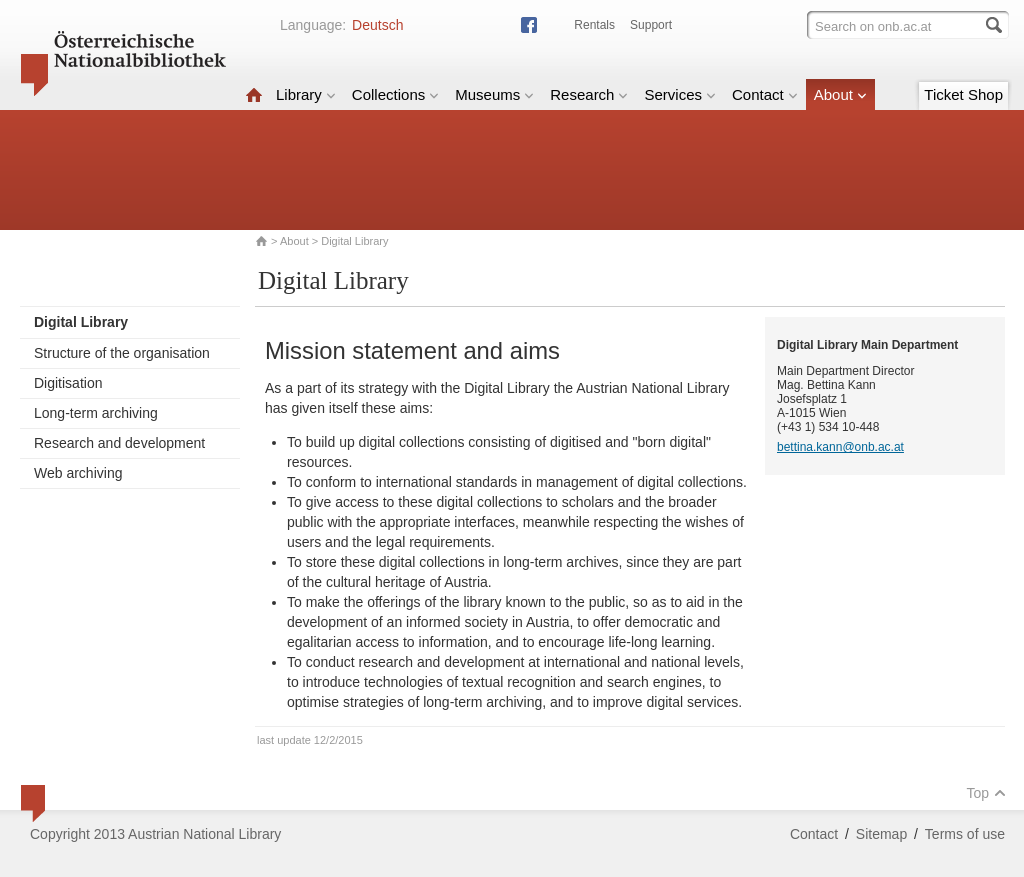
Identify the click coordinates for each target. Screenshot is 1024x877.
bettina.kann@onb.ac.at (840, 447)
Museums (494, 94)
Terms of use (965, 834)
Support (651, 25)
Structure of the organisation (122, 353)
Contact (765, 94)
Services (680, 94)
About (840, 94)
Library (306, 94)
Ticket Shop (963, 94)
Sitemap (881, 834)
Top (986, 793)
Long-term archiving (96, 413)
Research (589, 94)
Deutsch (377, 25)
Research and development (119, 443)
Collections (395, 94)
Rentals (594, 25)
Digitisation (68, 383)
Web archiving (78, 473)
